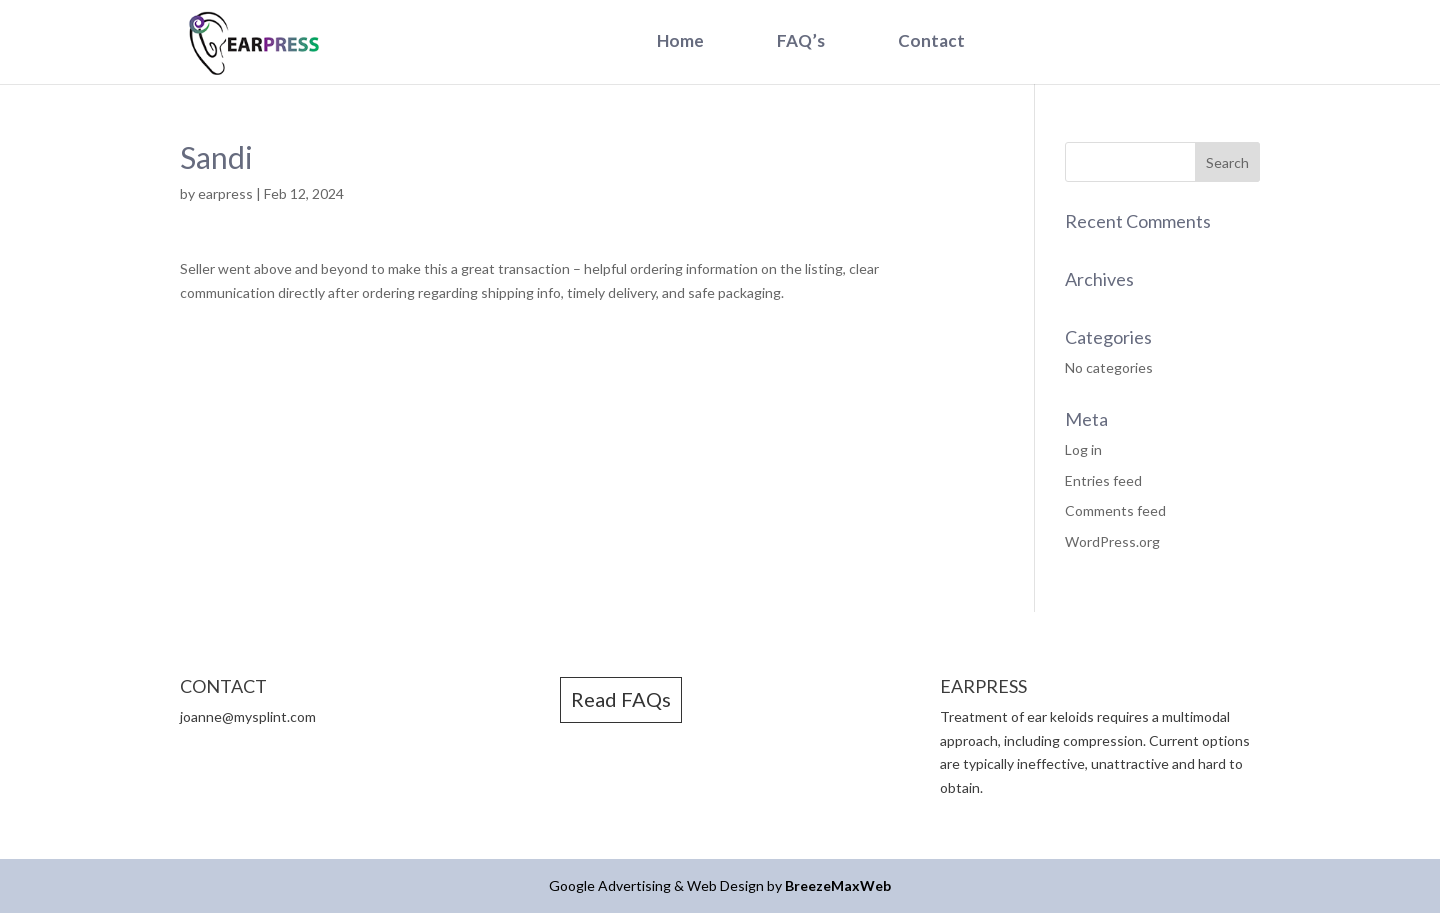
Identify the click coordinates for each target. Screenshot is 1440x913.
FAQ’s (801, 40)
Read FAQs (621, 699)
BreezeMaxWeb (838, 885)
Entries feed (1103, 480)
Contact (931, 40)
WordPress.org (1112, 541)
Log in (1083, 449)
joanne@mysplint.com (248, 716)
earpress (225, 193)
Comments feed (1115, 510)
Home (680, 40)
